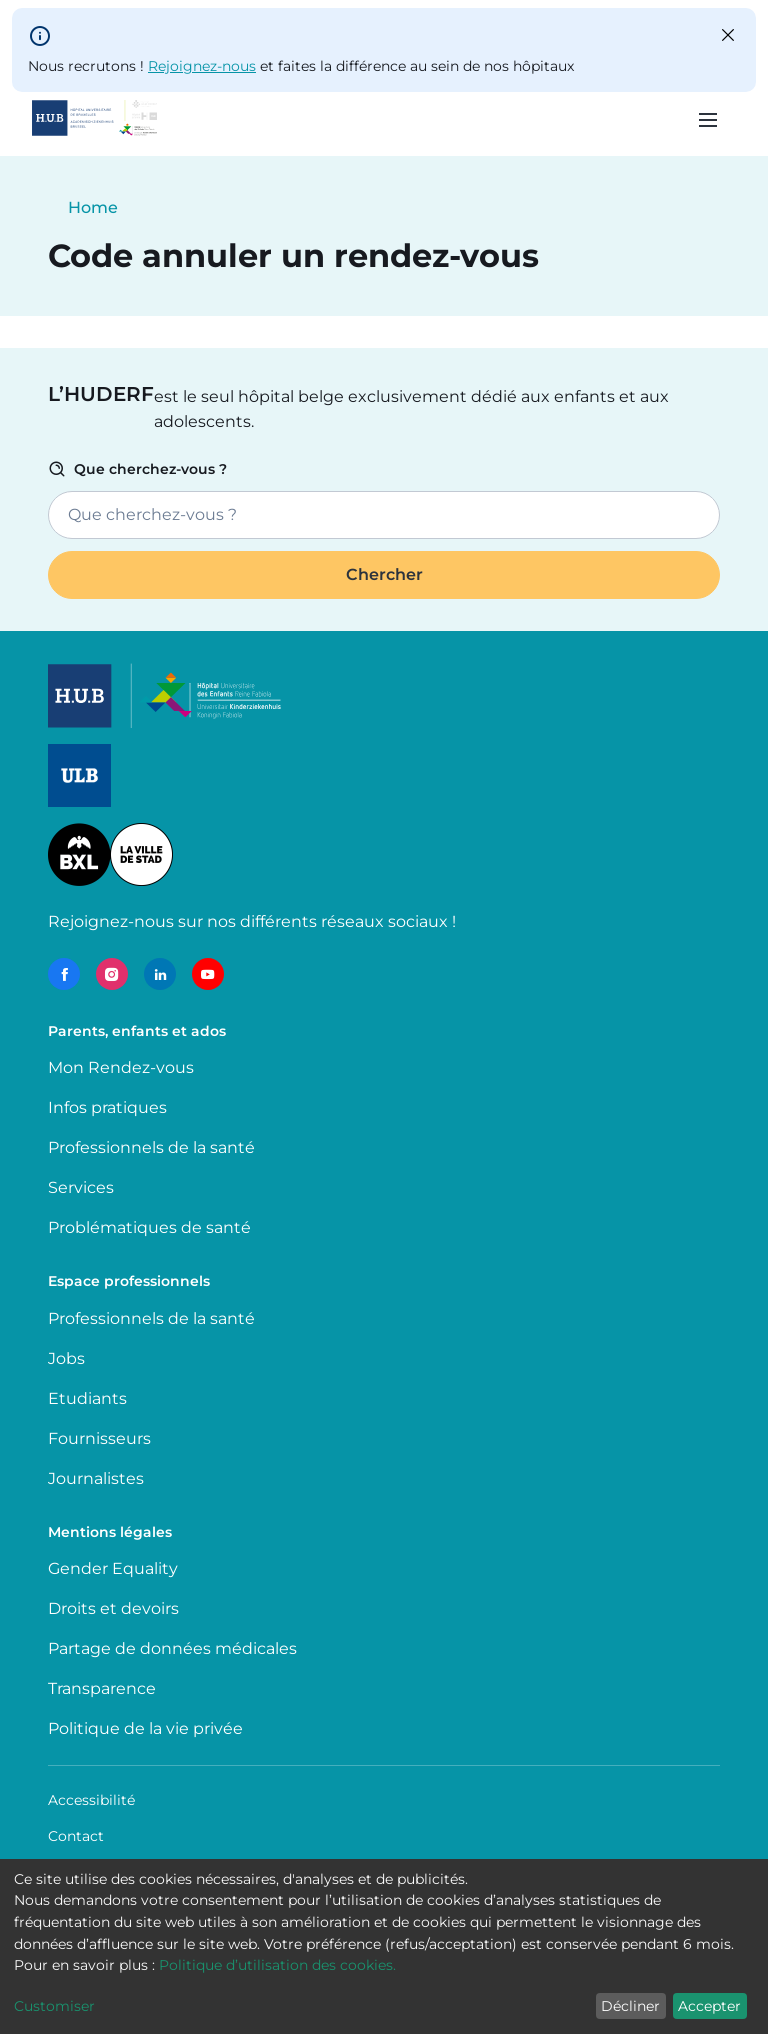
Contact (76, 1836)
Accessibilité (91, 1800)
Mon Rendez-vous (121, 1067)
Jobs (66, 1358)
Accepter (709, 2006)
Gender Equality (113, 1568)
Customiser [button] (54, 2006)
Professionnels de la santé (151, 1147)
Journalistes (96, 1478)
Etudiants (87, 1398)
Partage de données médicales (172, 1648)
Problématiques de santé (149, 1227)
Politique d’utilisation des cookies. (277, 1965)
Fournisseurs (99, 1438)
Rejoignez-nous (202, 66)
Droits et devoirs (113, 1608)
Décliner (630, 2006)
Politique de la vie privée (145, 1728)
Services (81, 1187)
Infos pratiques (107, 1107)
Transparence (102, 1688)
